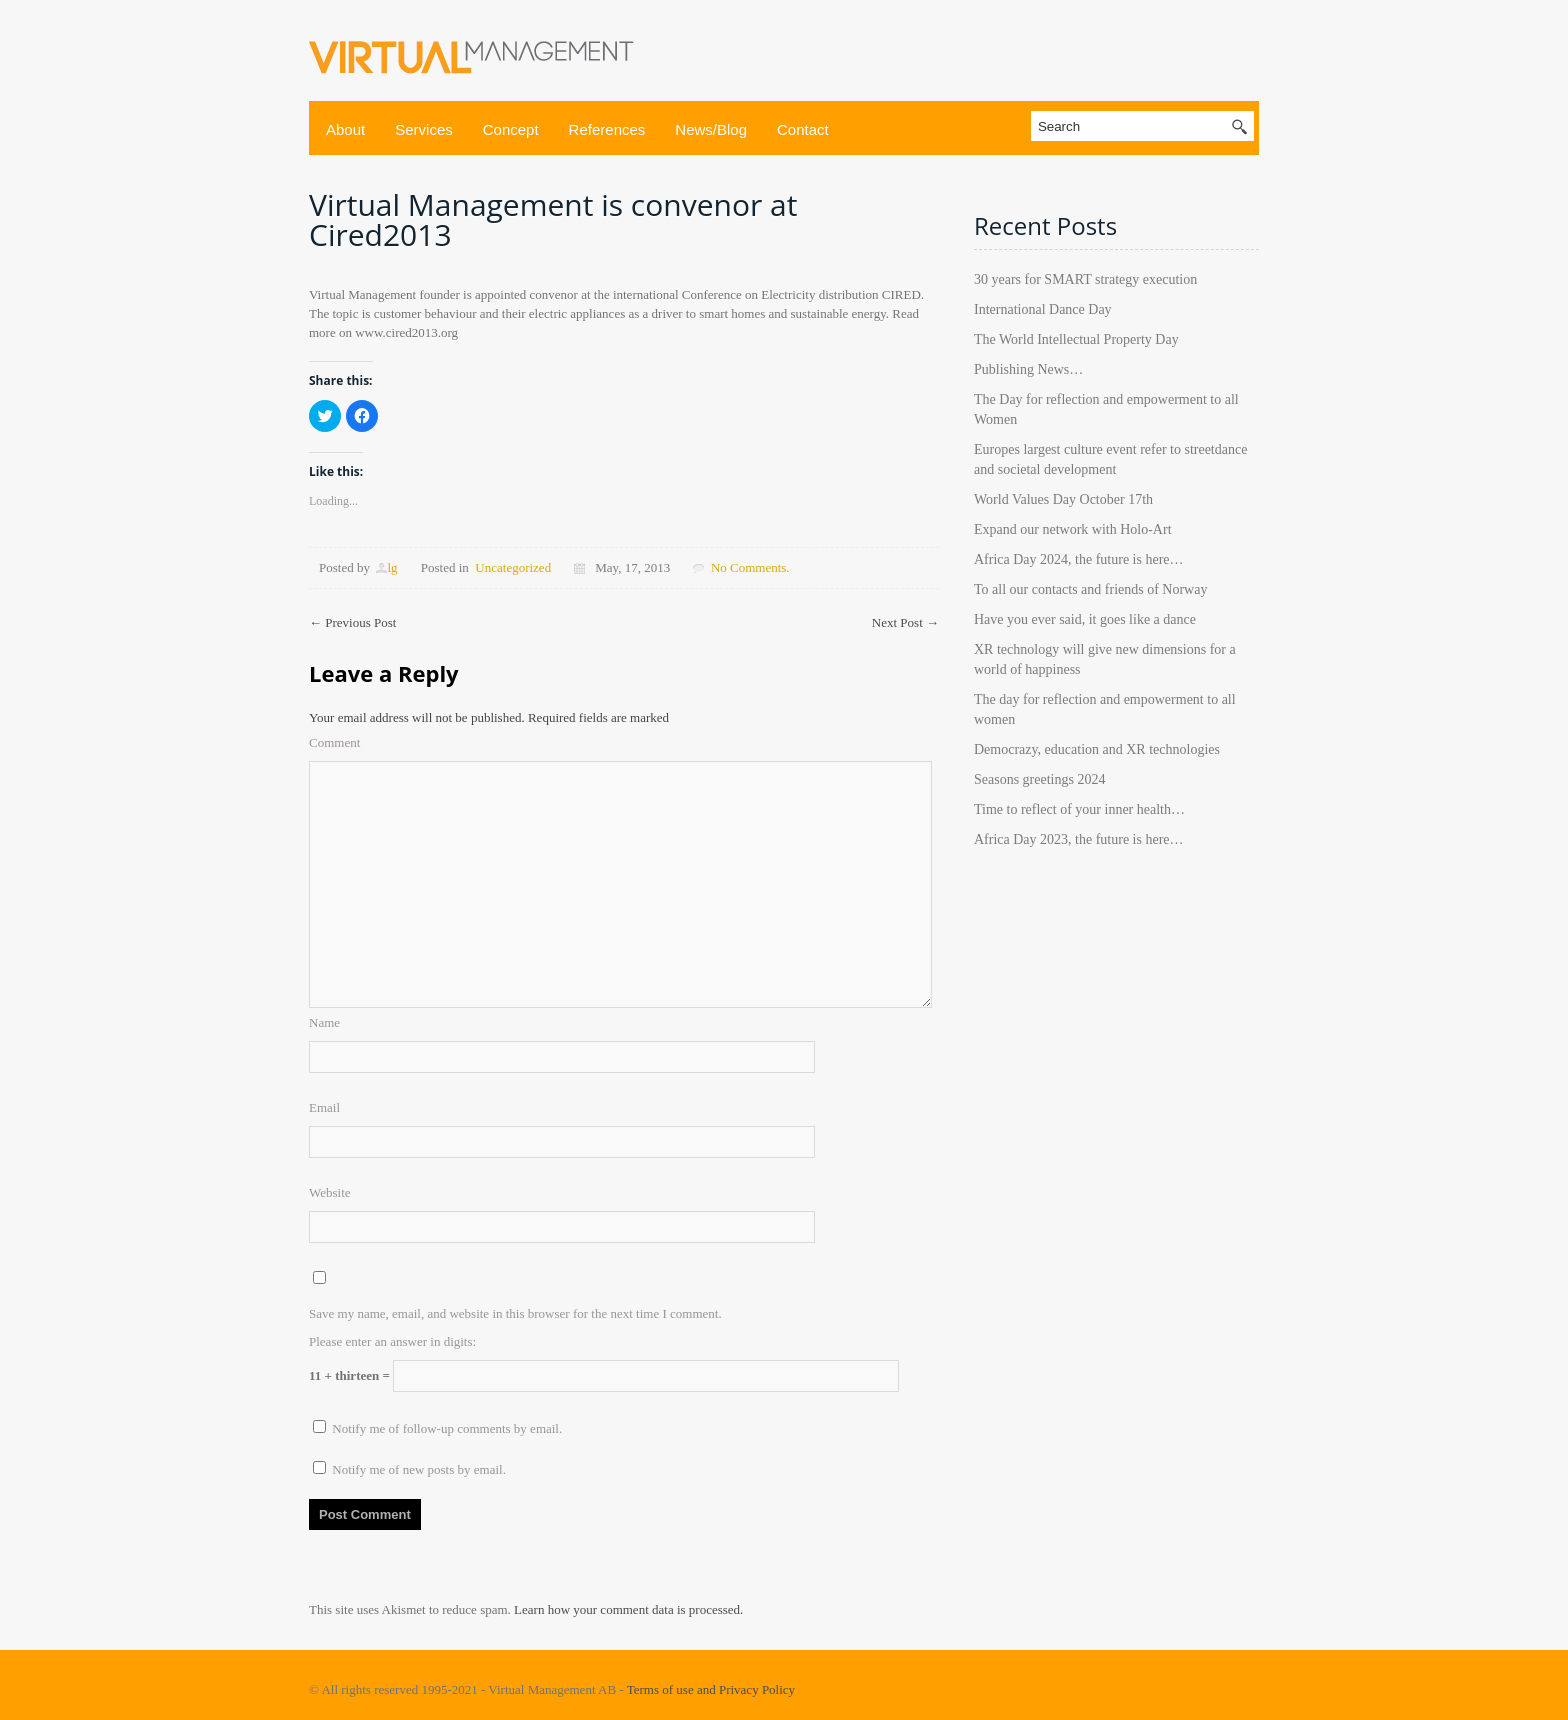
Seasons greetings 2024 (1039, 779)
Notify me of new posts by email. (419, 1469)
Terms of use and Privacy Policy (711, 1689)
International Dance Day (1043, 309)
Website (330, 1192)
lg (392, 567)
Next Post (905, 622)
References (607, 129)
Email (324, 1107)
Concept (511, 129)
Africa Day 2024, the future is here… (1079, 559)
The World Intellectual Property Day (1076, 339)
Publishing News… (1028, 369)
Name (324, 1022)
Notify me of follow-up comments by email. (447, 1428)
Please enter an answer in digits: (392, 1341)
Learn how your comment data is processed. (628, 1609)
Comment (334, 742)
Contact (803, 129)
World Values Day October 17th (1063, 499)
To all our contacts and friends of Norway (1090, 589)
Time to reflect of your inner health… (1079, 809)
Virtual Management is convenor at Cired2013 (553, 219)
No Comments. (750, 567)
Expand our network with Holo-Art (1073, 529)
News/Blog (711, 129)
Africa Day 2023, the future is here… (1079, 839)
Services (424, 129)
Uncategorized (513, 567)
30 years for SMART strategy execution (1085, 279)
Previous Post (352, 622)
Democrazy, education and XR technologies (1097, 749)
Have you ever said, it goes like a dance (1085, 619)
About (345, 129)
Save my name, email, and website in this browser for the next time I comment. (515, 1313)
